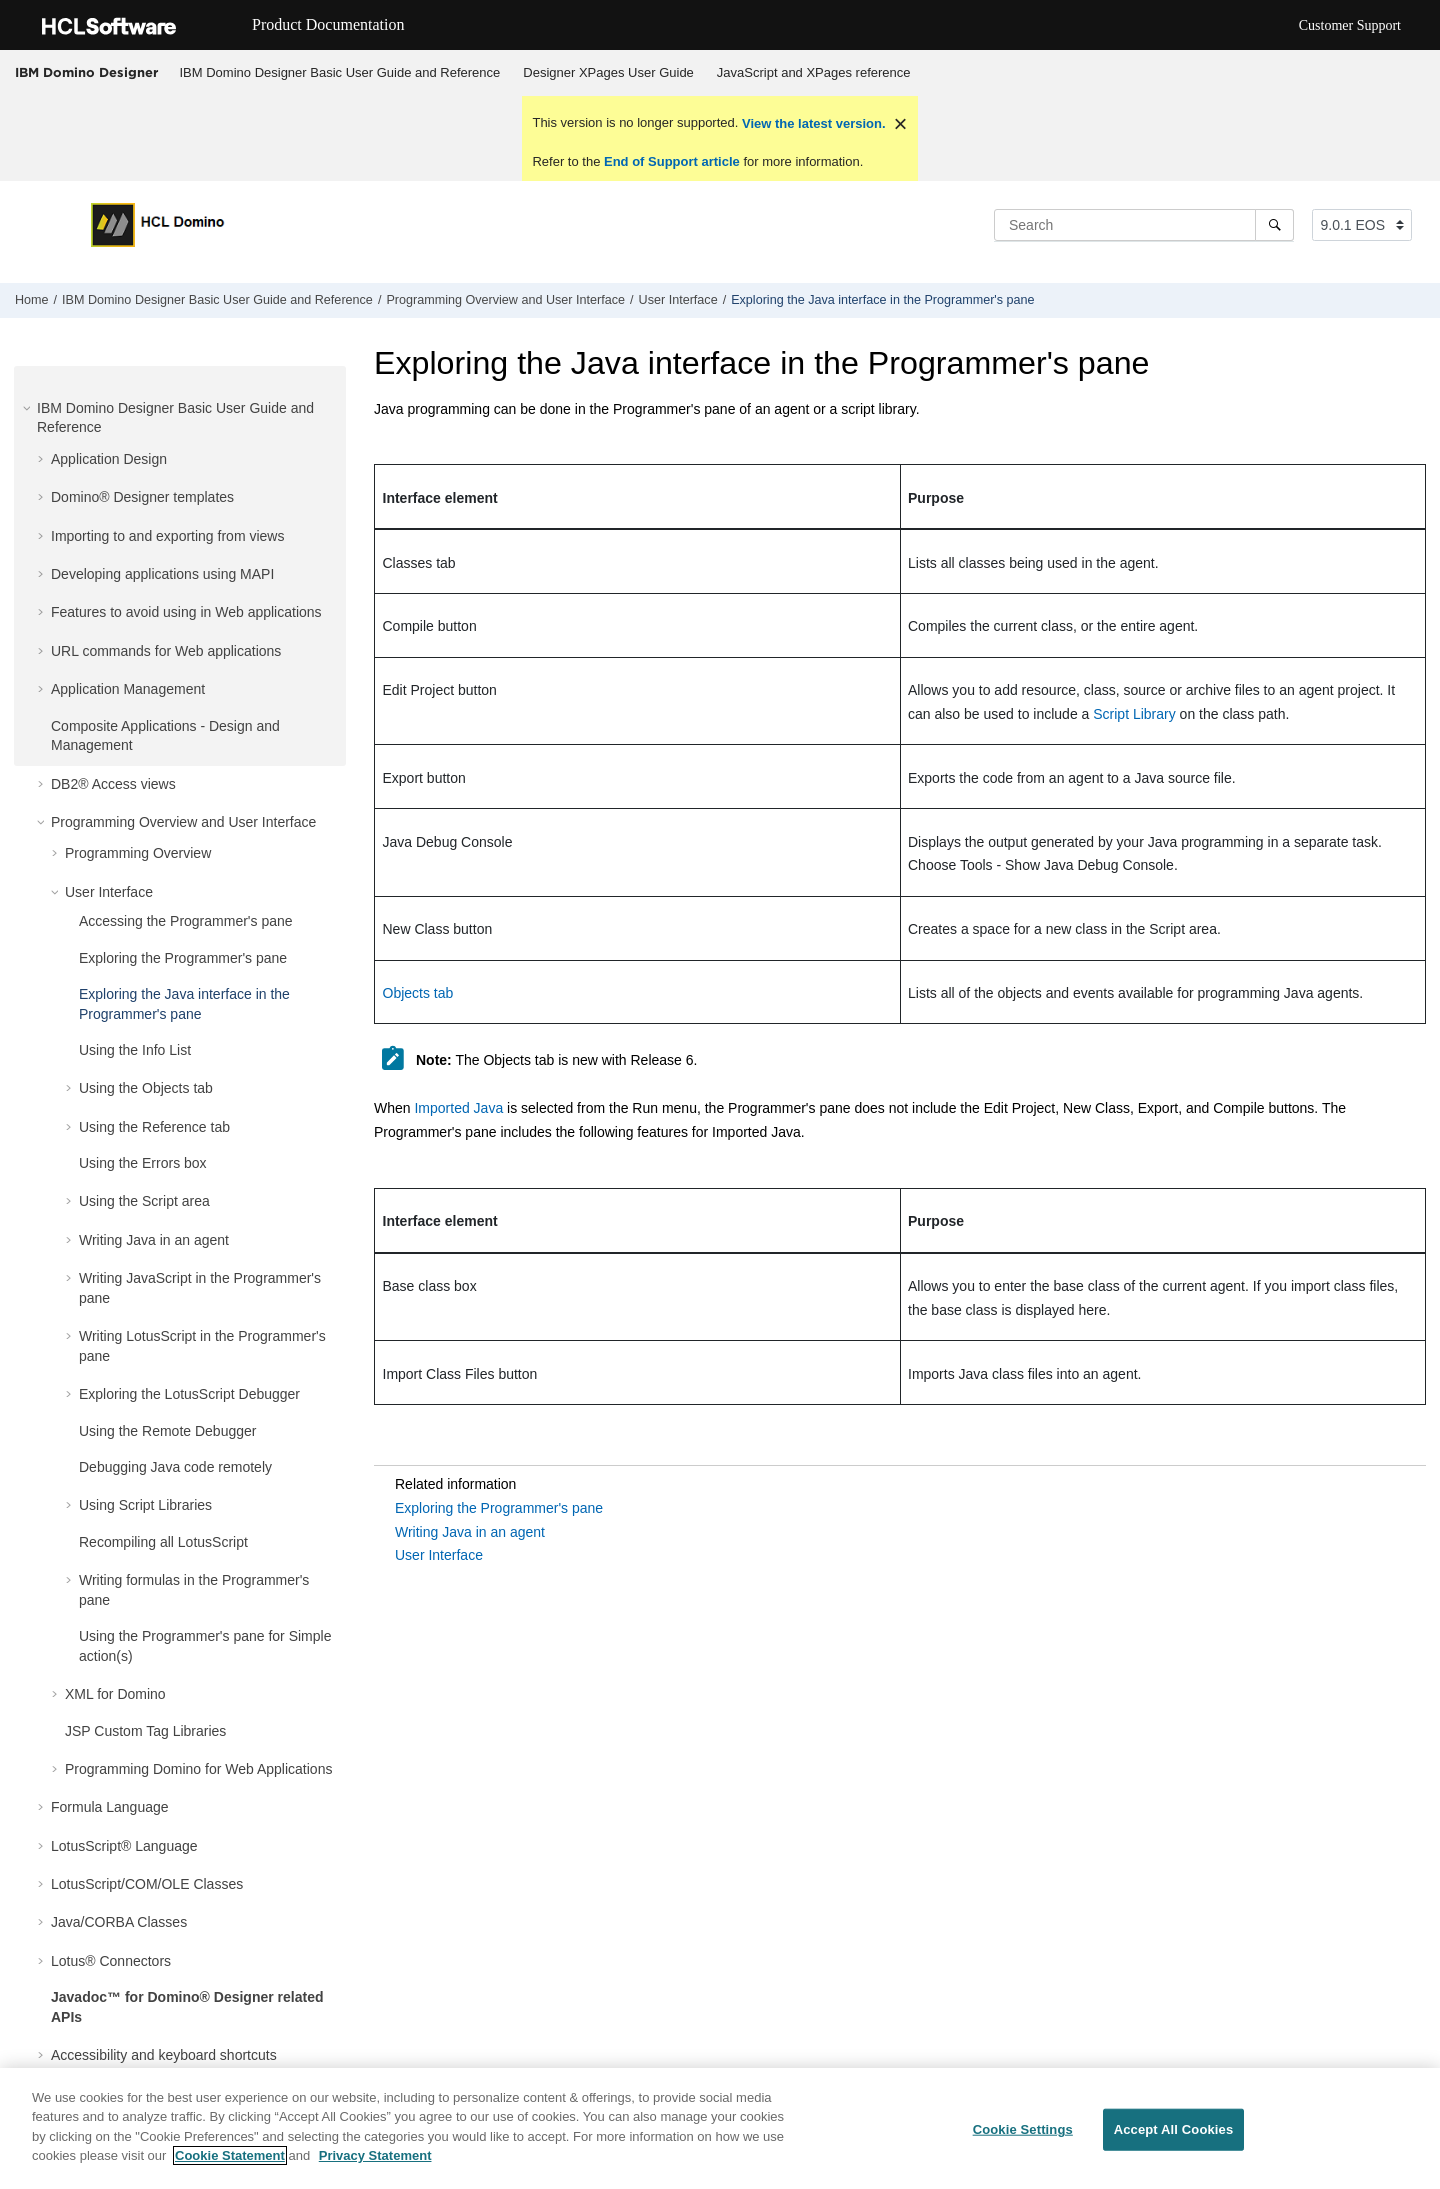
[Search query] (1144, 225)
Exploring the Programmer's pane (183, 958)
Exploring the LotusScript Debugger (189, 1394)
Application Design (109, 459)
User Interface (678, 300)
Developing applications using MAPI (162, 574)
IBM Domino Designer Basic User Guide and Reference (340, 72)
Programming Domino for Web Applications (198, 1769)
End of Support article (671, 161)
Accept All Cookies (1174, 2129)
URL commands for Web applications (166, 651)
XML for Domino (115, 1694)
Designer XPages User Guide (608, 72)
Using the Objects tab (146, 1088)
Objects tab (418, 993)
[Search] (1274, 225)
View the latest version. (811, 123)
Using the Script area (144, 1201)
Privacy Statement (375, 2155)
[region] (720, 2128)
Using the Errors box (143, 1163)
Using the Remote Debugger (167, 1431)
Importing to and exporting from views (167, 536)
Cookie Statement (230, 2155)
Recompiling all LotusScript (163, 1542)
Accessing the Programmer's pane (186, 921)
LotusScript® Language (124, 1846)
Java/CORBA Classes (119, 1922)
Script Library (1134, 714)
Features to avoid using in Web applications (186, 612)
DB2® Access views (113, 784)
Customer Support (1350, 25)
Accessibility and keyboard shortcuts (164, 2055)
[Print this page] (1424, 305)
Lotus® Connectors (111, 1961)
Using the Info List (135, 1050)
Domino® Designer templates (142, 497)
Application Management (128, 689)
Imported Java (458, 1108)
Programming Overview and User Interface (505, 300)
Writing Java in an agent (154, 1240)
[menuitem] (340, 73)
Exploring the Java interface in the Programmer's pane (882, 300)
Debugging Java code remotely (175, 1467)
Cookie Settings (1023, 2129)
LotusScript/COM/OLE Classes (147, 1884)
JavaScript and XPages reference (814, 72)
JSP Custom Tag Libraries (145, 1731)
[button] (29, 408)
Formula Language (110, 1807)
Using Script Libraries (145, 1505)
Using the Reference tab (154, 1127)
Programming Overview (138, 853)
